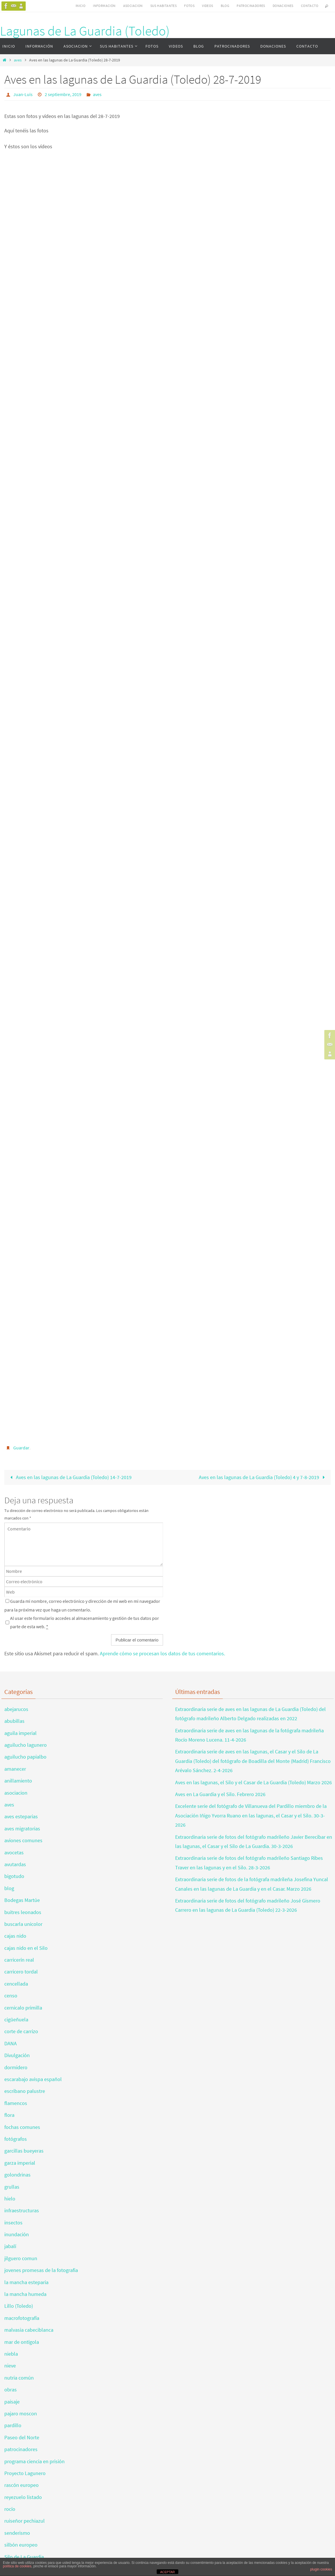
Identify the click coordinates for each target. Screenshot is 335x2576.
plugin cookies (321, 2569)
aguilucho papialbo (25, 1756)
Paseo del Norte (21, 2437)
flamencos (15, 2103)
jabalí (10, 2246)
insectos (13, 2222)
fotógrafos (15, 2139)
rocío (9, 2509)
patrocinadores (21, 2449)
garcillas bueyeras (24, 2150)
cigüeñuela (16, 2019)
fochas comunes (22, 2127)
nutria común (19, 2377)
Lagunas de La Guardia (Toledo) (85, 30)
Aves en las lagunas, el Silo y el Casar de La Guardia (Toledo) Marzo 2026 (253, 1782)
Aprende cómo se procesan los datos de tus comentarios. (162, 1653)
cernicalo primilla (23, 2007)
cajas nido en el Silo (26, 1948)
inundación (16, 2234)
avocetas (14, 1852)
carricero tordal (21, 1971)
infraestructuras (21, 2210)
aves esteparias (21, 1816)
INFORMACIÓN (104, 5)
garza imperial (19, 2163)
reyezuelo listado (23, 2497)
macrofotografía (21, 2318)
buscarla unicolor (23, 1924)
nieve (10, 2365)
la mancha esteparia (26, 2282)
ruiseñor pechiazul (24, 2520)
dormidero (15, 2067)
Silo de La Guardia (24, 2557)
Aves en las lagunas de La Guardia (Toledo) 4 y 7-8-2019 (263, 1477)
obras (10, 2389)
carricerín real (19, 1959)
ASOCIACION (133, 5)
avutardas (15, 1864)
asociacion (15, 1792)
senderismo (17, 2533)
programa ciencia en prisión (34, 2461)
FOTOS (189, 5)
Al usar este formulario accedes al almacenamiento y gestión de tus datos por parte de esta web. (84, 1622)
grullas (11, 2186)
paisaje (12, 2401)
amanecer (15, 1769)
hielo (9, 2198)
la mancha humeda (25, 2294)
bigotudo (14, 1876)
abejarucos (16, 1709)
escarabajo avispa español (33, 2079)
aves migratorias (22, 1828)
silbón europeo (21, 2544)
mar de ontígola (21, 2342)
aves (18, 60)
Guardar (21, 1448)
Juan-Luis (23, 94)
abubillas (14, 1721)
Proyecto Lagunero (25, 2473)
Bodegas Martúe (22, 1900)
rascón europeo (21, 2485)
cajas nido (15, 1936)
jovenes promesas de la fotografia (41, 2270)
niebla (11, 2353)
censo (10, 1995)
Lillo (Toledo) (18, 2306)
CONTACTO (309, 5)
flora (9, 2115)
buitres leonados (22, 1912)
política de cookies (17, 2566)
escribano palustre (24, 2091)
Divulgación (17, 2055)
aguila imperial (20, 1733)
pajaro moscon (20, 2413)
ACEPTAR (167, 2572)
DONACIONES (283, 5)
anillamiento (18, 1780)
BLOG (225, 5)
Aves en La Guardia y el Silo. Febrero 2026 (220, 1794)
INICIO (80, 5)
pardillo (12, 2425)
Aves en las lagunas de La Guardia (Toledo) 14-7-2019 (70, 1477)
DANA (10, 2043)
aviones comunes (23, 1840)
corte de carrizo (21, 2031)
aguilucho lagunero (25, 1745)
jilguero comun (20, 2258)
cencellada (16, 1983)
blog (9, 1888)
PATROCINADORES (251, 5)
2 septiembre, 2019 (63, 94)
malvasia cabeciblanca (28, 2330)
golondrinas (17, 2174)
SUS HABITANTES (163, 5)
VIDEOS (207, 5)
